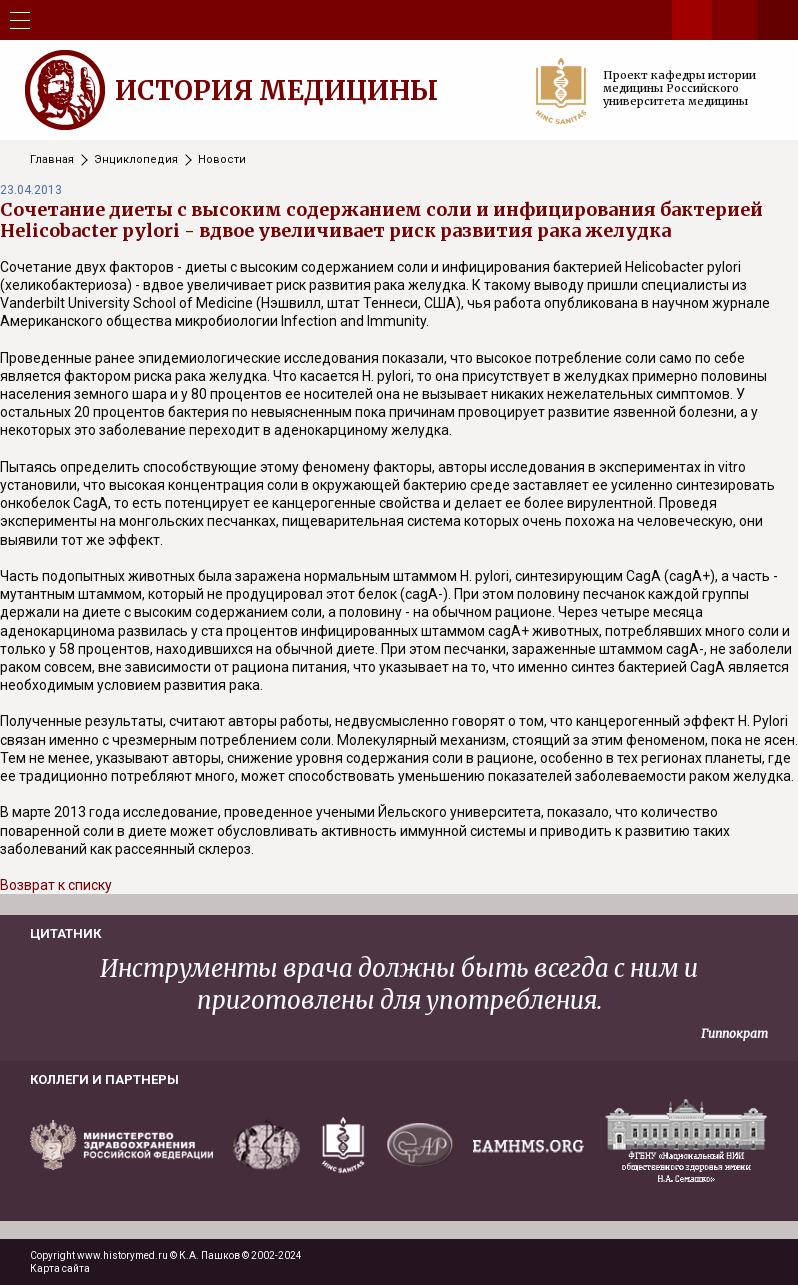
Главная (52, 159)
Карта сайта (60, 1268)
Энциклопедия (136, 159)
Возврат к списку (56, 885)
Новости (222, 159)
